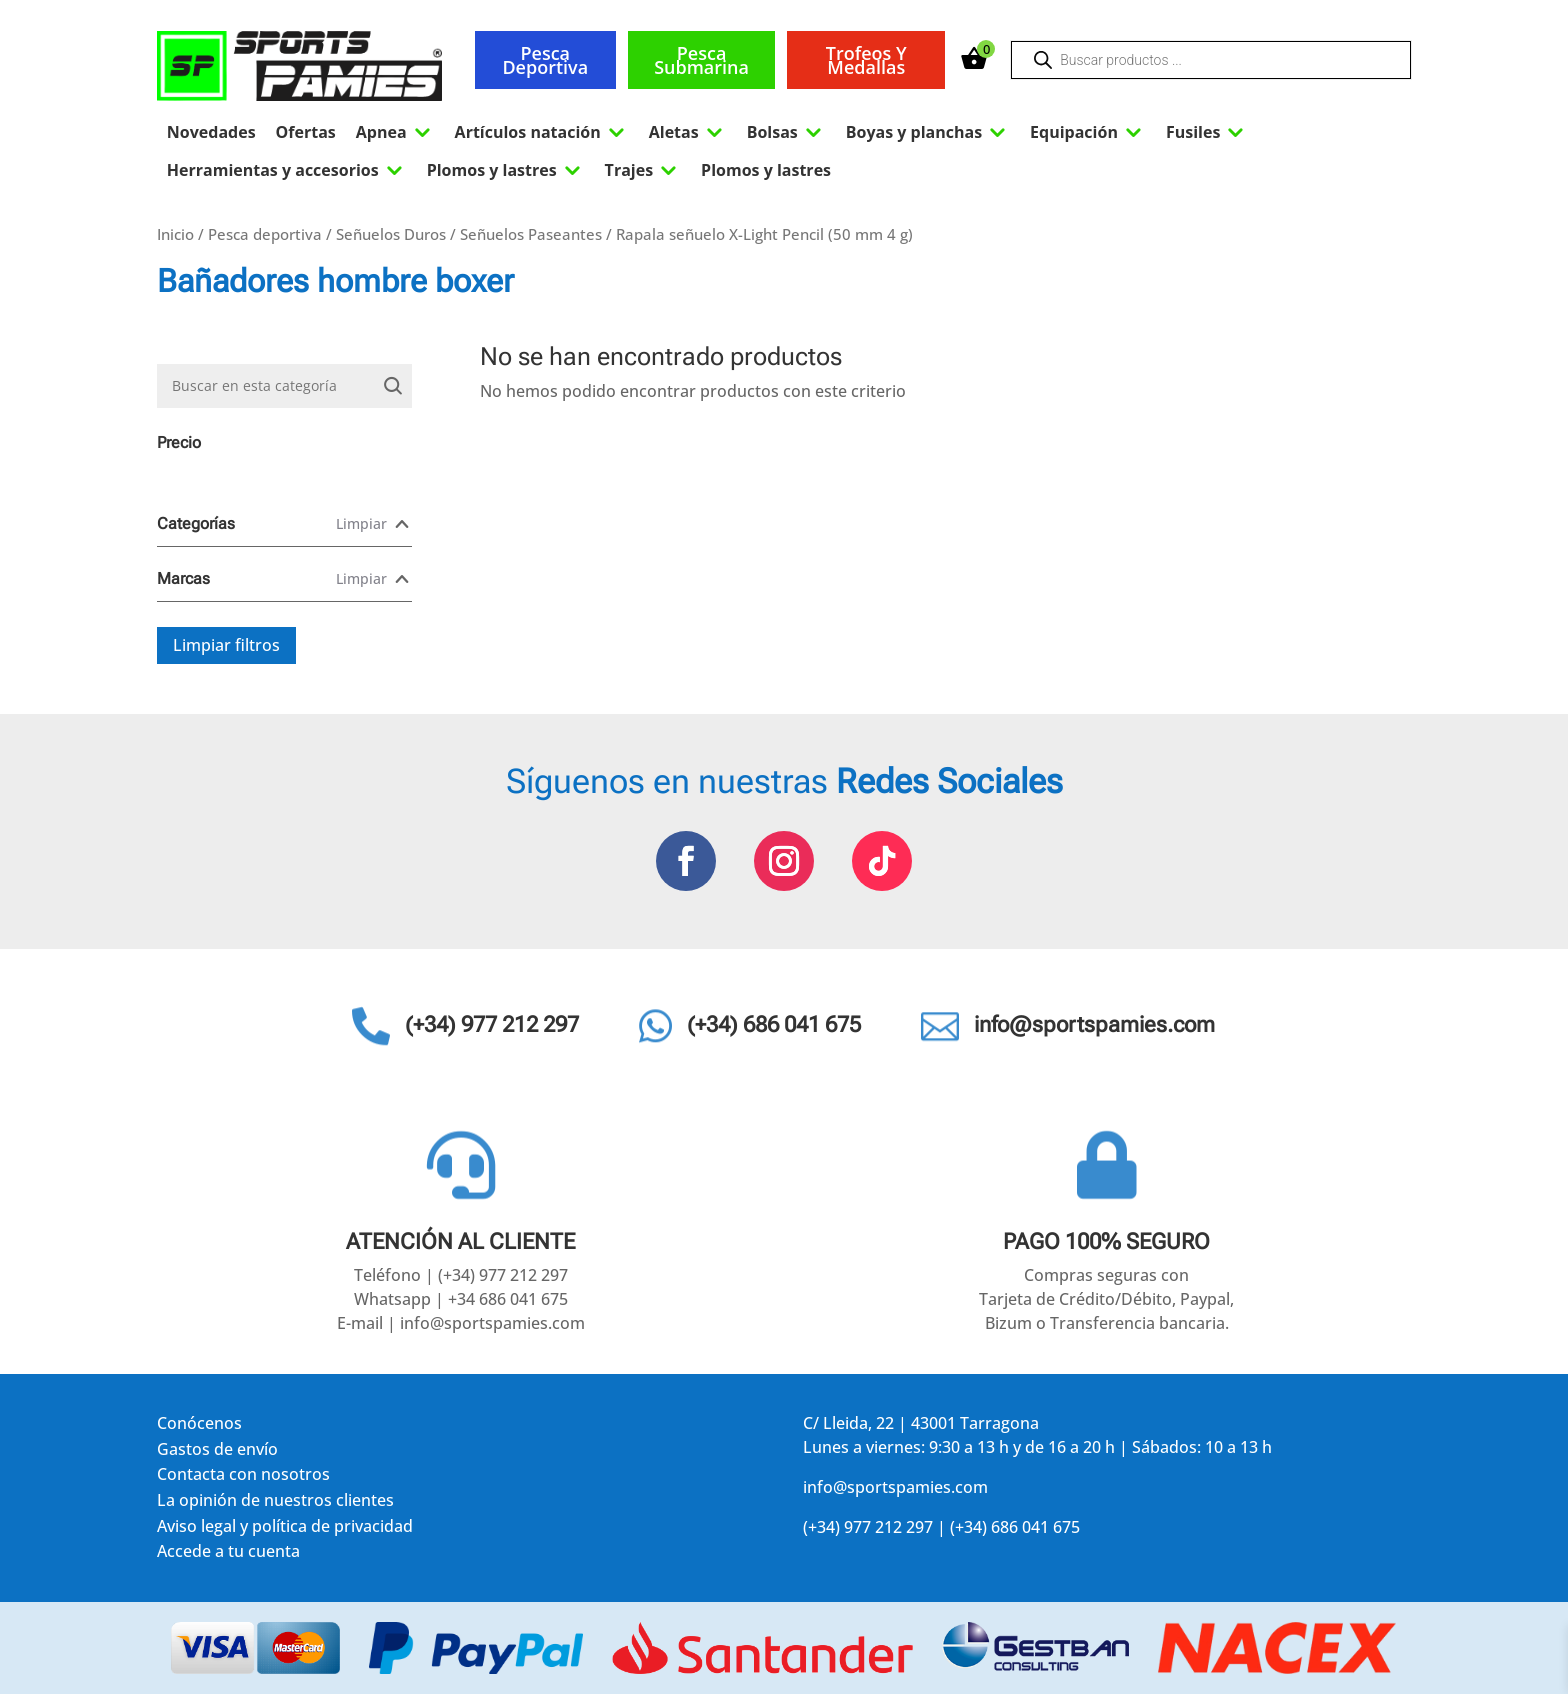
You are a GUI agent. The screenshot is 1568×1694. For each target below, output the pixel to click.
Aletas (688, 132)
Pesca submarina (701, 60)
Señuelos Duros (391, 234)
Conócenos (199, 1426)
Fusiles (1207, 132)
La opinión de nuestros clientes (275, 1503)
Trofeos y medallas (866, 60)
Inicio (175, 234)
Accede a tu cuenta (228, 1554)
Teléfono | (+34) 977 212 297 (461, 1275)
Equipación (1088, 132)
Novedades (211, 132)
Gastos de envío (217, 1452)
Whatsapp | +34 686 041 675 (461, 1299)
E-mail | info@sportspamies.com (461, 1323)
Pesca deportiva (545, 60)
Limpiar (361, 523)
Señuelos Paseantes (531, 234)
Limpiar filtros (226, 645)
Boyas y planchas (928, 132)
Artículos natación (542, 132)
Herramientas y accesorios (287, 170)
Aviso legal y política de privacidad (285, 1529)
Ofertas (306, 132)
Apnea (395, 132)
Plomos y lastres (506, 170)
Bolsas (786, 132)
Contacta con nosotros (243, 1477)
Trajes (643, 170)
